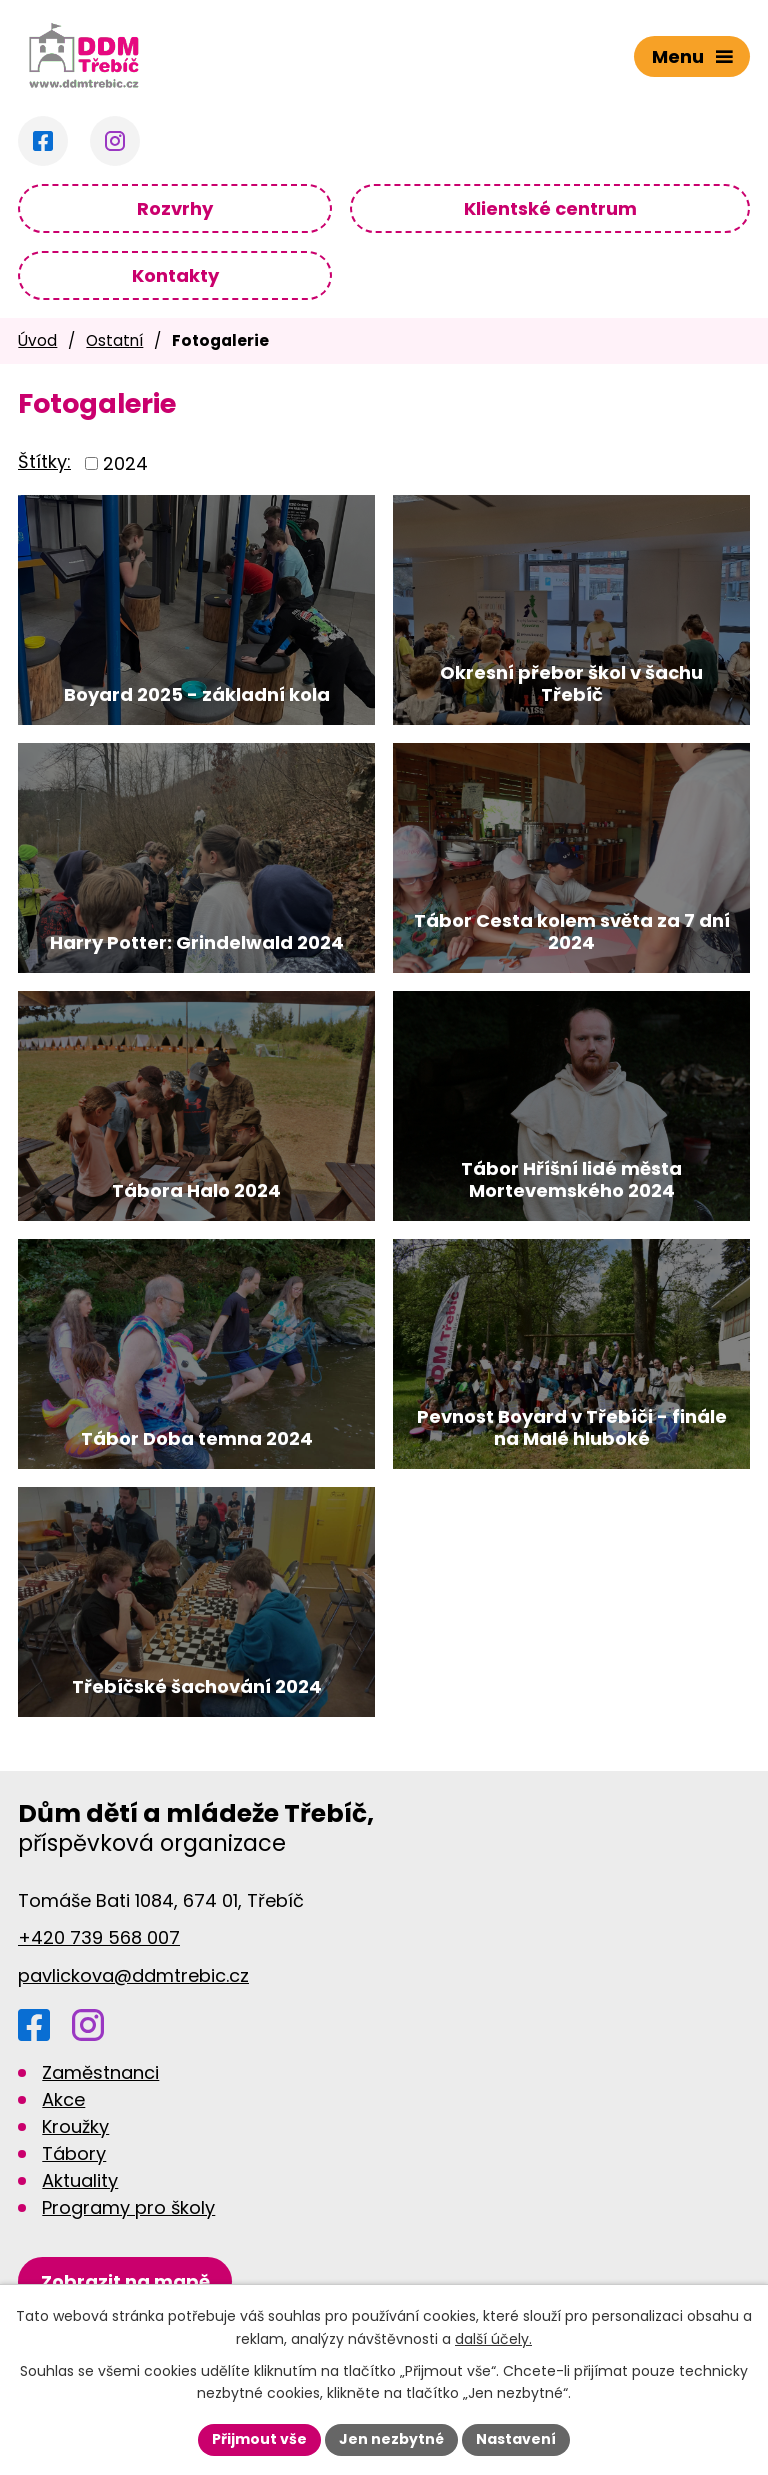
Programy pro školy (128, 2207)
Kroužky (75, 2126)
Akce (63, 2099)
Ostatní (114, 340)
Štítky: (44, 461)
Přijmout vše (259, 2439)
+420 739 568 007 (99, 1937)
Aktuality (80, 2180)
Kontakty (175, 275)
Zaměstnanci (100, 2072)
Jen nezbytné (391, 2439)
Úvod (37, 340)
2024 (125, 463)
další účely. (493, 2339)
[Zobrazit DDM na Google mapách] (125, 2281)
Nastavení (516, 2439)
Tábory (74, 2153)
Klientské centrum (550, 208)
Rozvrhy (175, 208)
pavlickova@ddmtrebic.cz (133, 1975)
